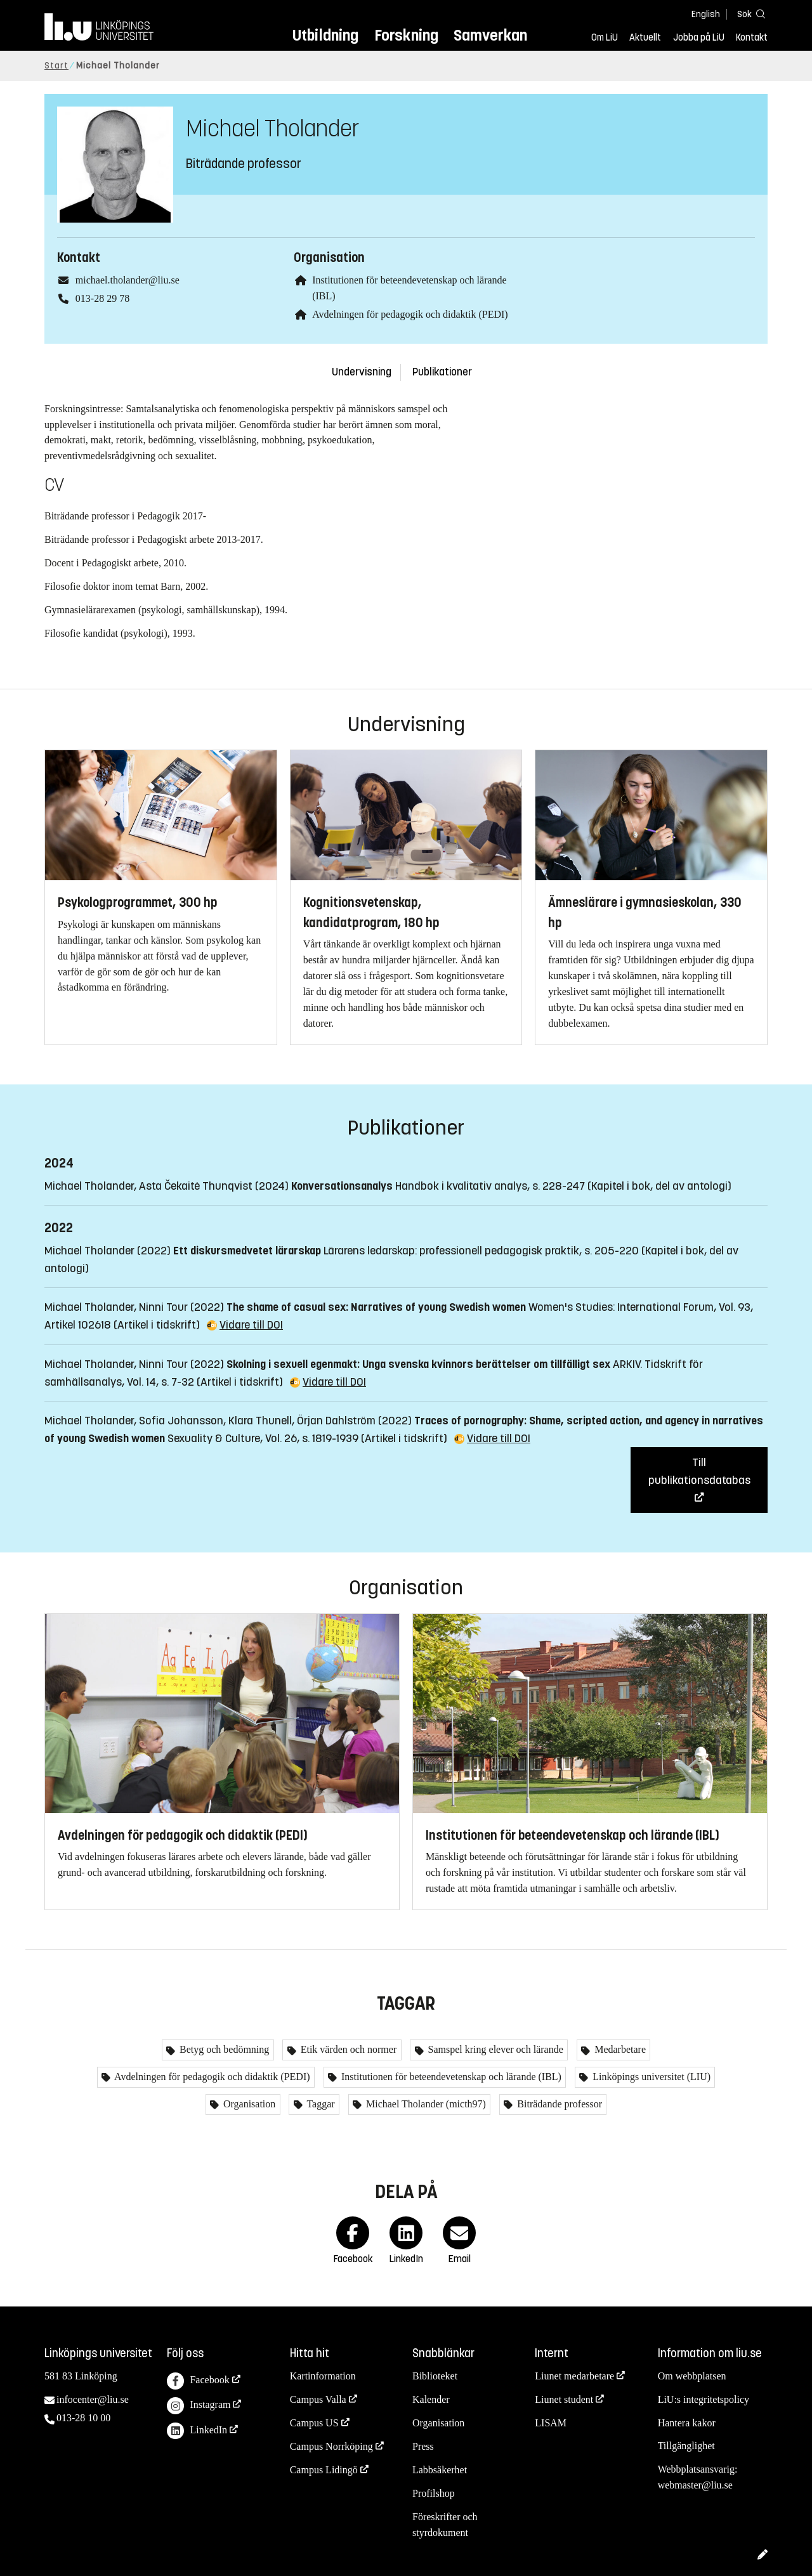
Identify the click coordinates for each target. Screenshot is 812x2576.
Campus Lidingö (324, 2469)
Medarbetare (619, 2049)
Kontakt (752, 37)
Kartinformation (323, 2376)
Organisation (248, 2103)
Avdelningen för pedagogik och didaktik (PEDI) (410, 314)
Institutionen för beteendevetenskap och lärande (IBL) (450, 2076)
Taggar (319, 2103)
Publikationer (442, 372)
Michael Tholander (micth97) (424, 2103)
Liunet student (564, 2399)
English (705, 14)
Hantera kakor (687, 2422)
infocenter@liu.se (92, 2399)
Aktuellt (645, 37)
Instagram (198, 2405)
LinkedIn (197, 2431)
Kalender (431, 2399)
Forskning (406, 35)
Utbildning (325, 35)
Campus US (314, 2422)
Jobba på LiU (698, 37)
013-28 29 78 (102, 298)
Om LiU (604, 37)
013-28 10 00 (83, 2417)
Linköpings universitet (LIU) (650, 2076)
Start (56, 65)
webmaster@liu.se (695, 2485)
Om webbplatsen (692, 2376)
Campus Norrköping (331, 2446)
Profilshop (433, 2493)
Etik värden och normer (347, 2049)
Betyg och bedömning (223, 2049)
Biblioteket (434, 2376)
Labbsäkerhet (439, 2469)
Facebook (198, 2381)
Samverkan (490, 35)
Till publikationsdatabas (699, 1471)
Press (423, 2446)
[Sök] (749, 13)
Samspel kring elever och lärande (494, 2049)
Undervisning (361, 372)
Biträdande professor (558, 2103)
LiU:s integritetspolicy (703, 2399)
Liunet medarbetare (574, 2376)
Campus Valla (318, 2399)
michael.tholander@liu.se (127, 280)
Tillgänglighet (686, 2445)
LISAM (550, 2422)
